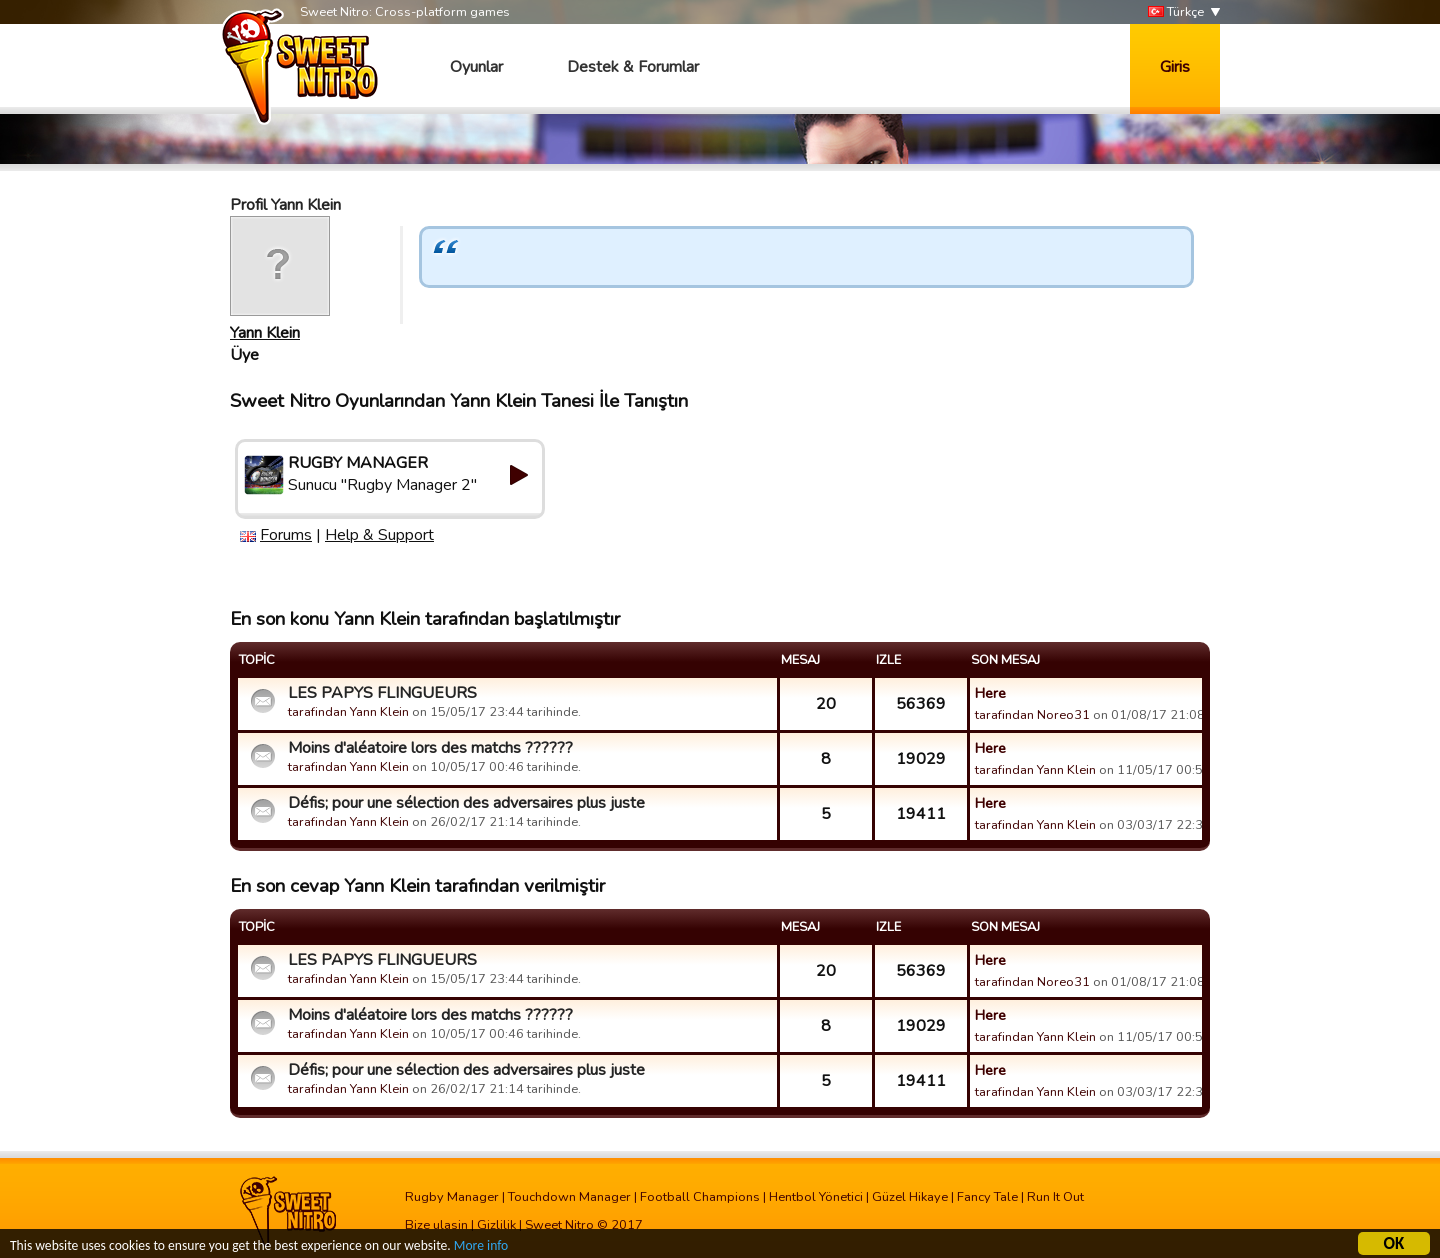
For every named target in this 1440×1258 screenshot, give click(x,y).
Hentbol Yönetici (816, 1197)
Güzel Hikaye (910, 1197)
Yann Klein (265, 333)
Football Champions (700, 1197)
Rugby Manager (452, 1197)
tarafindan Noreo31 (1032, 715)
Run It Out (1055, 1197)
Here (990, 693)
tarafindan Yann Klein (348, 712)
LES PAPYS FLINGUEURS (382, 693)
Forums (286, 535)
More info (481, 1248)
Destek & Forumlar (633, 67)
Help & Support (379, 535)
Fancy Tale (987, 1197)
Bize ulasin (436, 1225)
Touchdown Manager (569, 1197)
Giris (1175, 67)
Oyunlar (476, 67)
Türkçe (1176, 12)
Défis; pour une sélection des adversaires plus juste (466, 803)
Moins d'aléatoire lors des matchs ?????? (430, 748)
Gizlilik (496, 1225)
